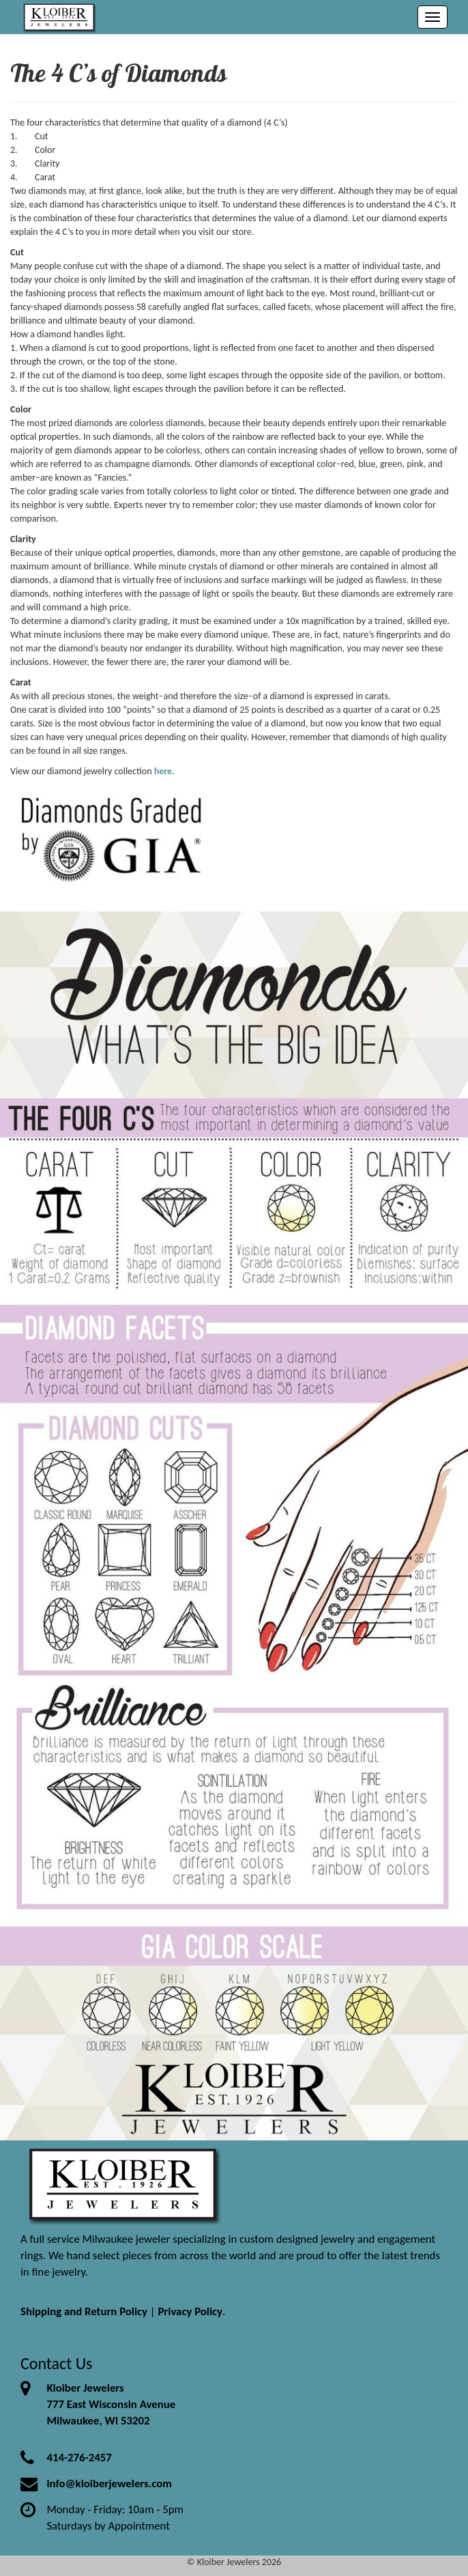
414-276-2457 (78, 2457)
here (163, 771)
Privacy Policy (190, 2311)
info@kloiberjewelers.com (109, 2483)
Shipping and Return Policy (83, 2311)
